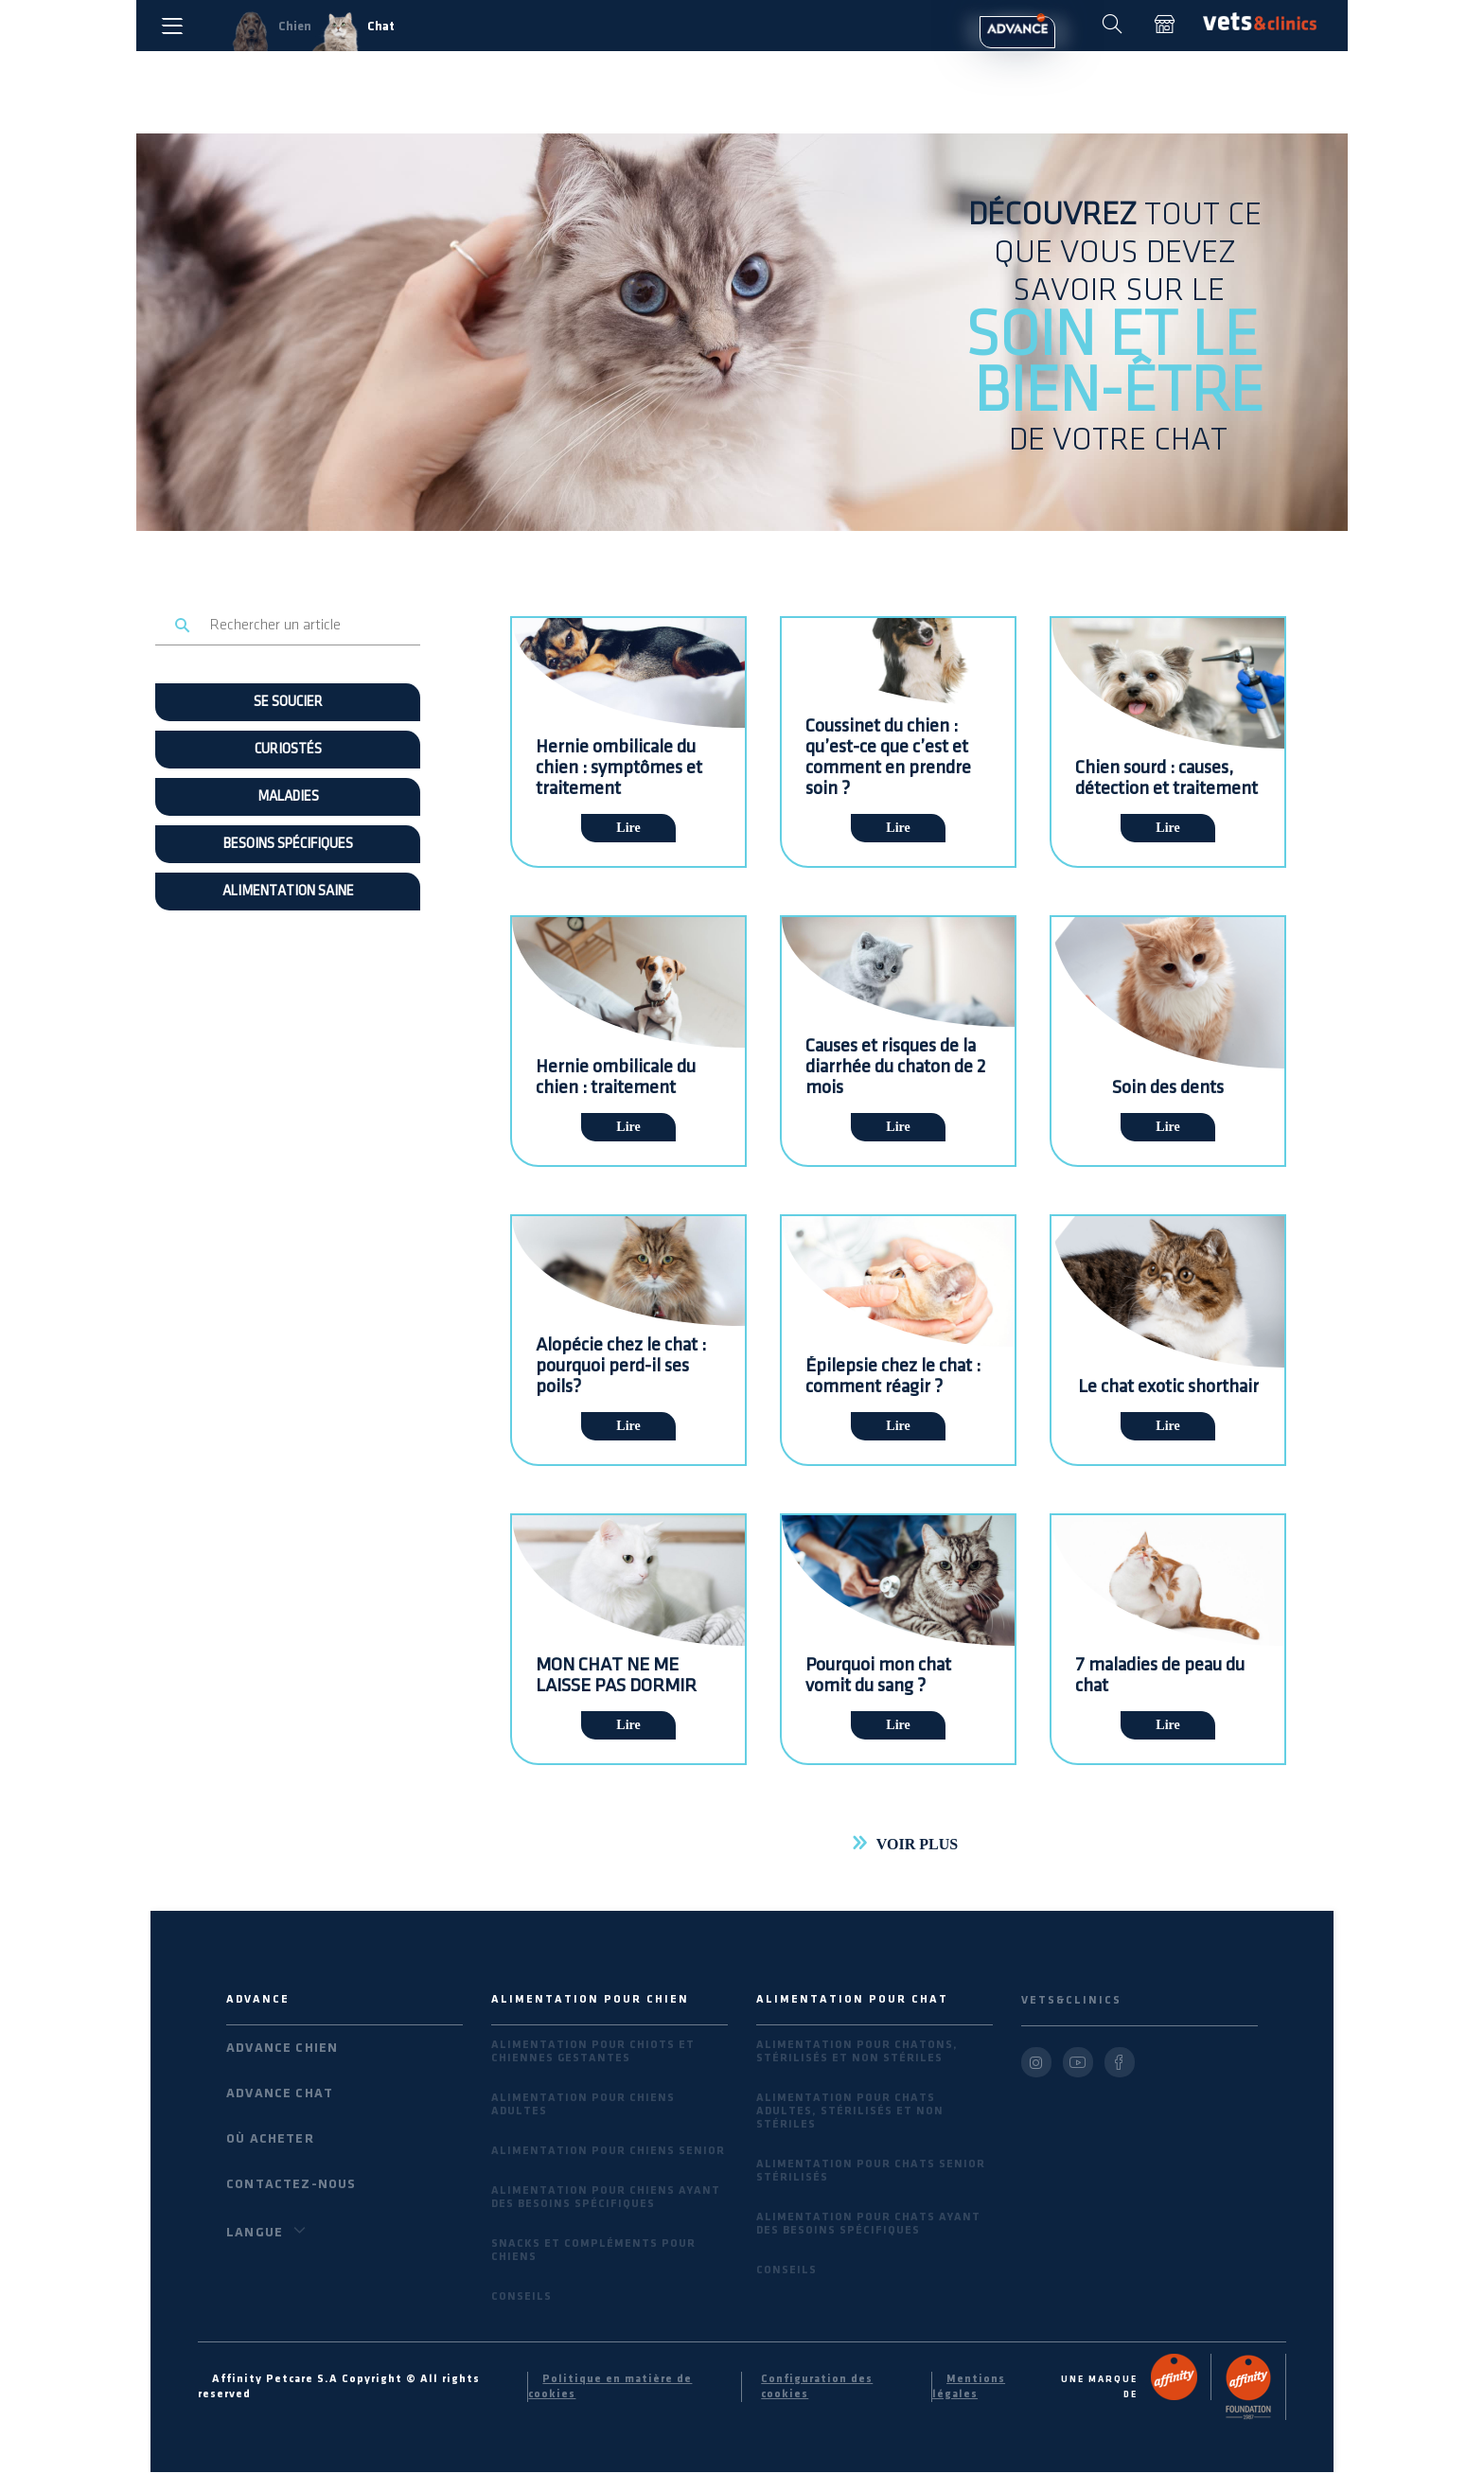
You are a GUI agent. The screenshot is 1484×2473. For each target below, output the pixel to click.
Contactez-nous (291, 2184)
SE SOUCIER (288, 702)
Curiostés (288, 749)
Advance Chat (279, 2093)
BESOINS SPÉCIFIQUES (288, 844)
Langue (268, 2230)
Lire (628, 828)
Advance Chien (282, 2047)
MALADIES (288, 797)
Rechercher (182, 626)
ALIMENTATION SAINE (288, 891)
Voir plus (917, 1844)
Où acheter (270, 2138)
